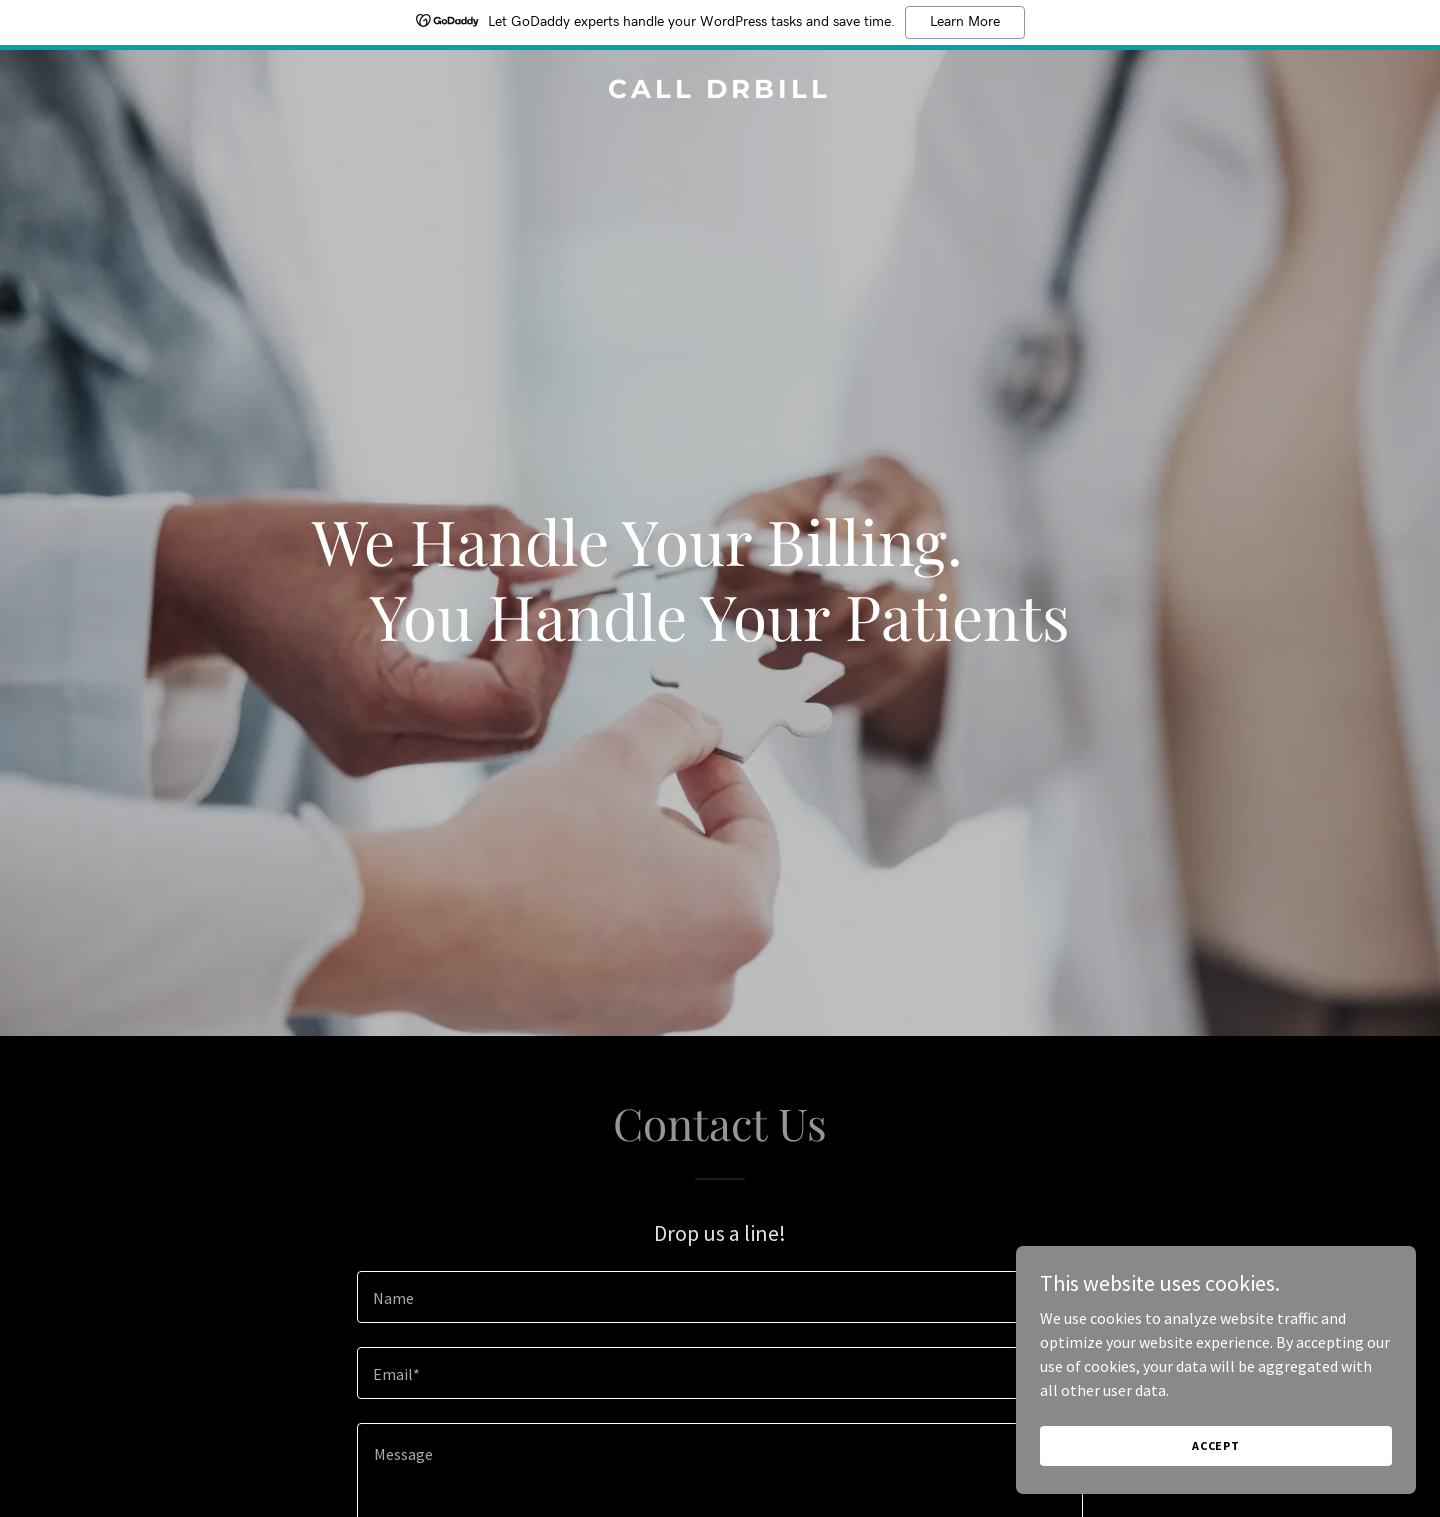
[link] (719, 92)
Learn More (965, 22)
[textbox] (719, 1297)
